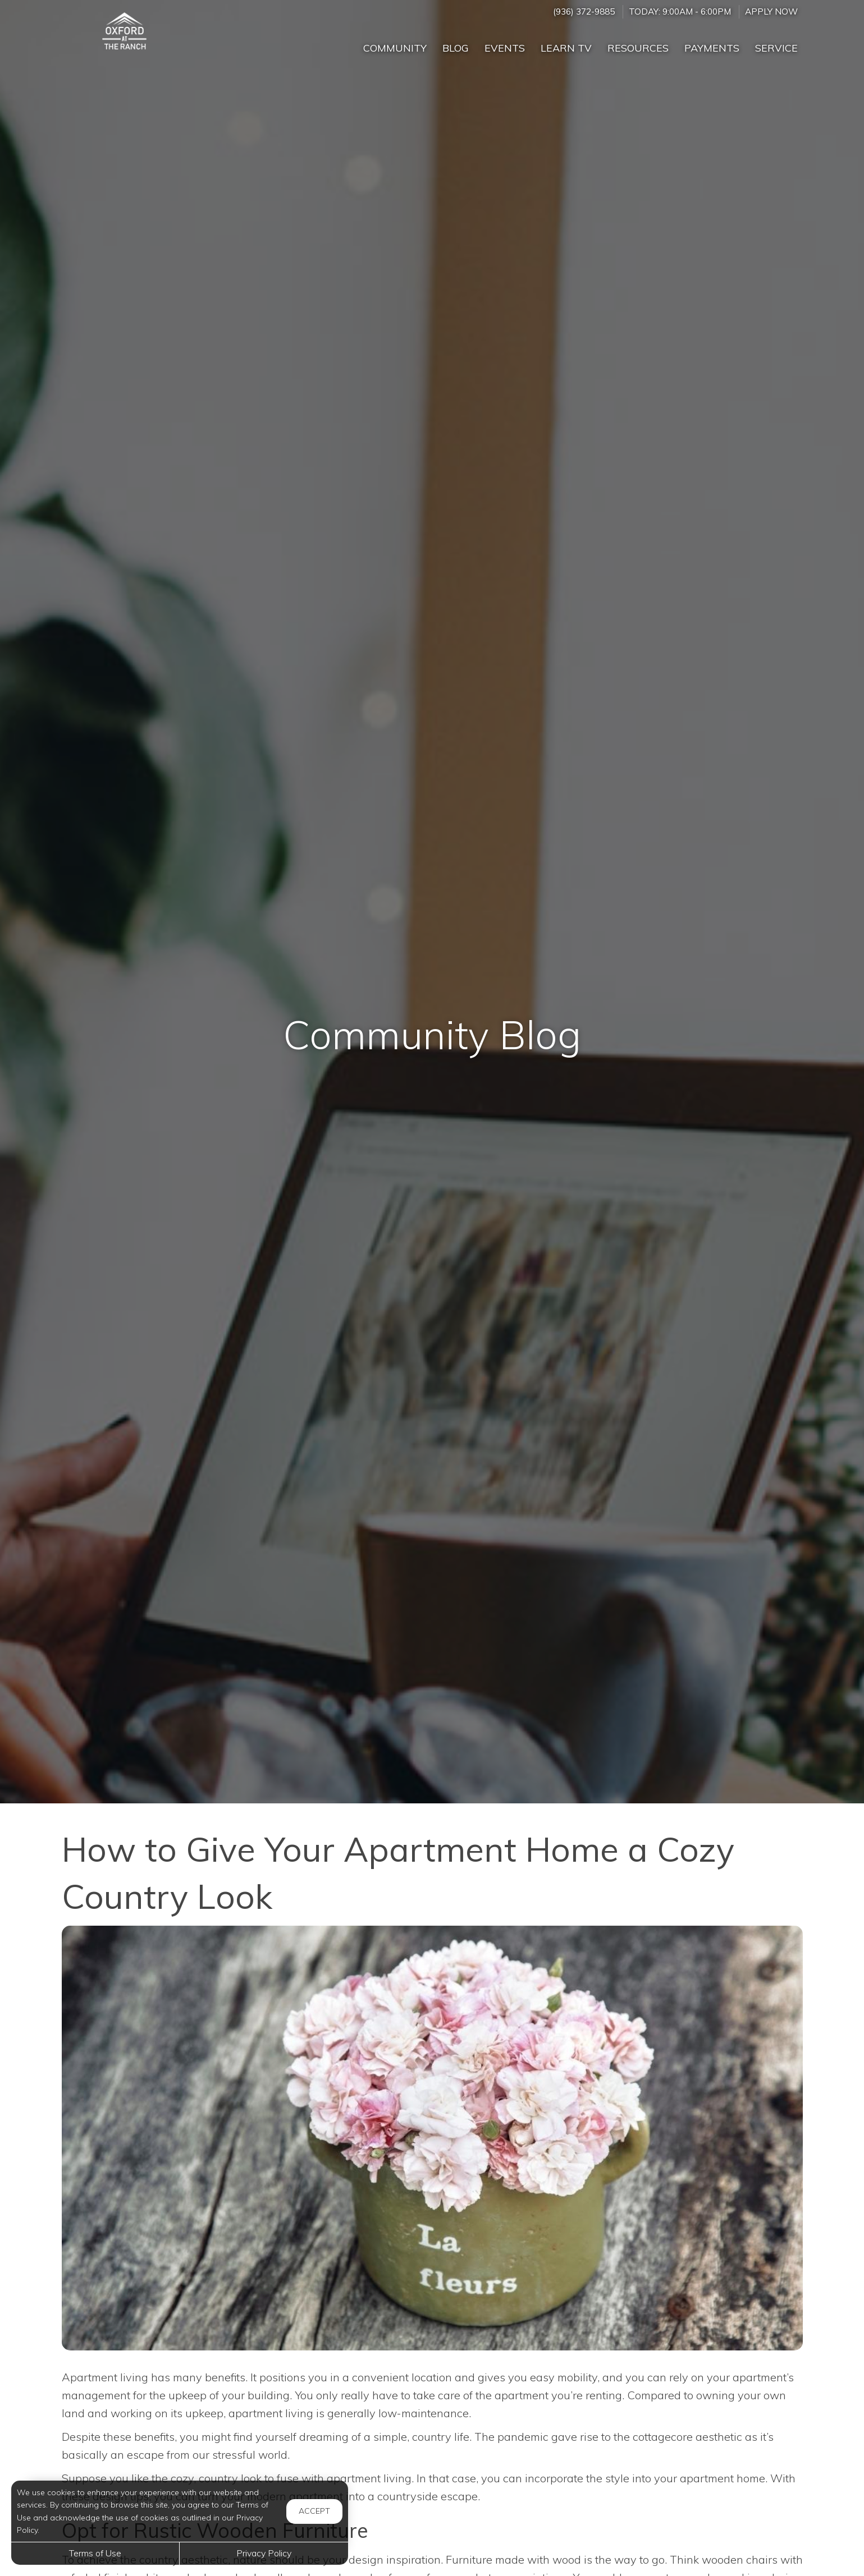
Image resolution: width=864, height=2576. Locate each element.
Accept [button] (314, 2511)
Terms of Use (95, 2553)
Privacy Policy (263, 2553)
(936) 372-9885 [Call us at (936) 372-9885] (584, 11)
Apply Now (771, 11)
